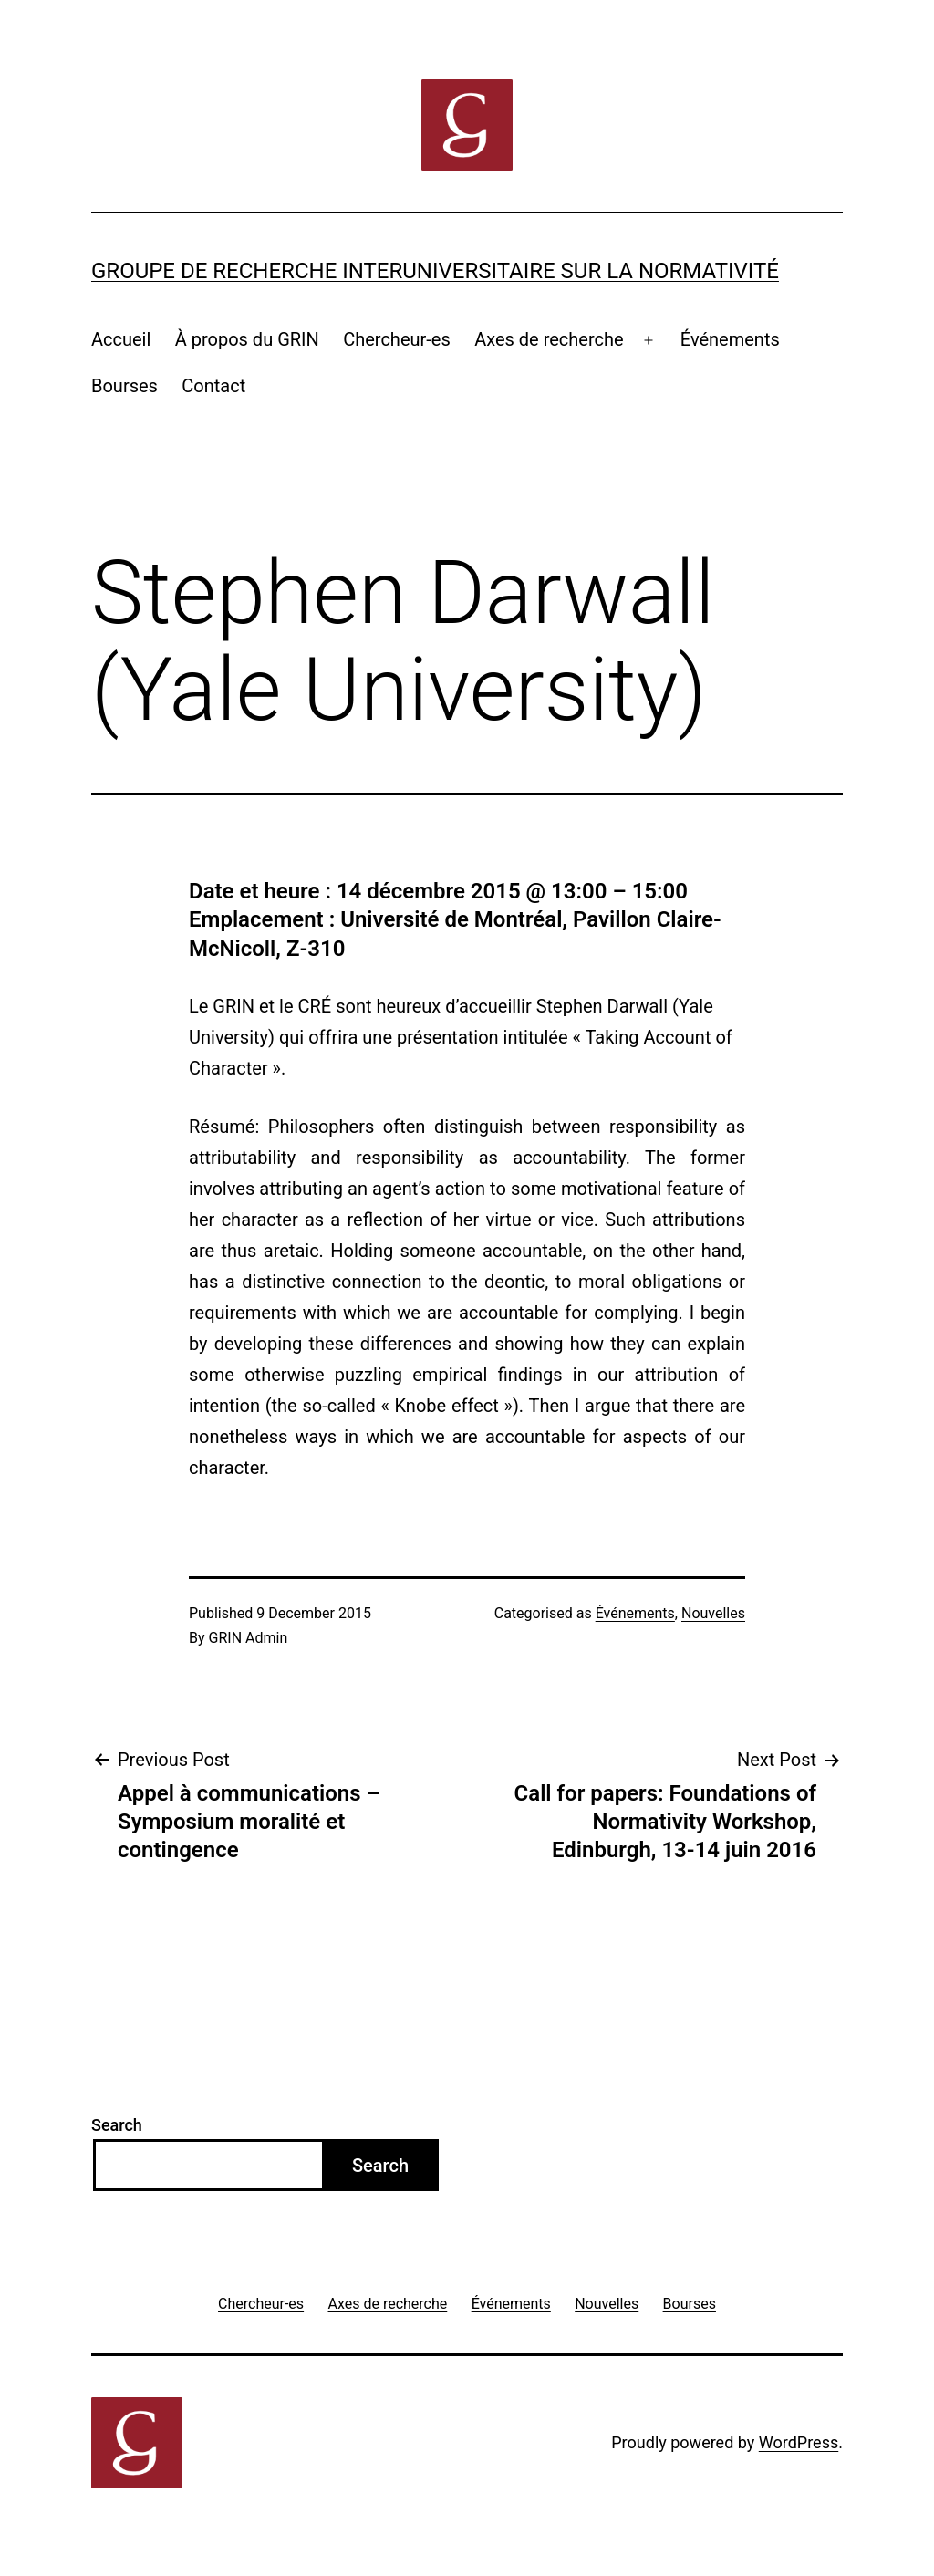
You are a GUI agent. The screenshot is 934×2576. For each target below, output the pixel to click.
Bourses (124, 386)
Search (116, 2125)
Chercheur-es (397, 339)
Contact (213, 386)
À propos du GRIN (247, 339)
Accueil (120, 339)
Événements (730, 339)
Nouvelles (713, 1613)
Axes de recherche (548, 339)
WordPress (798, 2442)
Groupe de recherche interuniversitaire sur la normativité (435, 271)
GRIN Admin (248, 1637)
